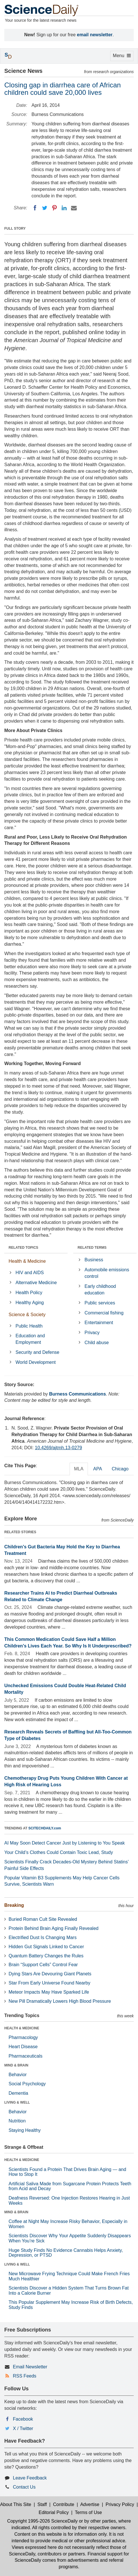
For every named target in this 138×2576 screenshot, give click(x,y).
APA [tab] (97, 1468)
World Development (35, 1362)
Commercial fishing (103, 1312)
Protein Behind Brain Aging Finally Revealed (53, 1928)
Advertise (89, 2504)
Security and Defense (37, 1352)
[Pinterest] (54, 208)
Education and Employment (30, 1339)
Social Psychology (27, 2083)
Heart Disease (23, 2046)
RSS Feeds (24, 2375)
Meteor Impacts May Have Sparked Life (49, 1992)
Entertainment (98, 1322)
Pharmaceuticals (25, 2056)
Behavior (18, 2074)
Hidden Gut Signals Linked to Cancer (46, 1946)
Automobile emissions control (106, 1273)
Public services (99, 1302)
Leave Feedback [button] (30, 2477)
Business (93, 1259)
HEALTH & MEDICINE (21, 2028)
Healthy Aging (29, 1302)
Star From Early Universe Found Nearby (49, 1982)
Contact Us (24, 2487)
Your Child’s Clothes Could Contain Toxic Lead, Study (58, 1852)
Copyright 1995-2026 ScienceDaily (42, 2521)
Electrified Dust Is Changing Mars (42, 1937)
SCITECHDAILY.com (44, 1828)
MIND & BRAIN (16, 2065)
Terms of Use (88, 2512)
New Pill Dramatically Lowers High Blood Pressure (60, 2001)
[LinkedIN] (64, 208)
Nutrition (17, 2120)
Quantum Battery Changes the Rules (46, 1955)
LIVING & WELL (17, 2102)
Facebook (23, 2419)
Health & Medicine (27, 1261)
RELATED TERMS (92, 1248)
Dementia (18, 2093)
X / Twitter (23, 2428)
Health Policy (28, 1292)
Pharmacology (23, 2037)
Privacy (91, 1332)
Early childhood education (100, 1289)
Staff (42, 2504)
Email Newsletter (30, 2366)
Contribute (63, 2504)
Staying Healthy (25, 2130)
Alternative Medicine (36, 1282)
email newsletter (95, 34)
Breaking (14, 1905)
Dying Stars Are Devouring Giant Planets (50, 1973)
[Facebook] (34, 208)
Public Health (28, 1326)
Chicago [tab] (120, 1468)
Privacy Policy (120, 2504)
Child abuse (96, 1342)
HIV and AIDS (29, 1272)
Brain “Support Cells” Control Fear (43, 1964)
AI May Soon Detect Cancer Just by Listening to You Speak (64, 1843)
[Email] (73, 208)
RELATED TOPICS (23, 1248)
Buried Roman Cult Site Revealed (43, 1919)
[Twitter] (44, 208)
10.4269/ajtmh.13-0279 (58, 1447)
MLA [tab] (79, 1468)
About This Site (15, 2504)
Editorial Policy (54, 2512)
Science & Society (27, 1314)
